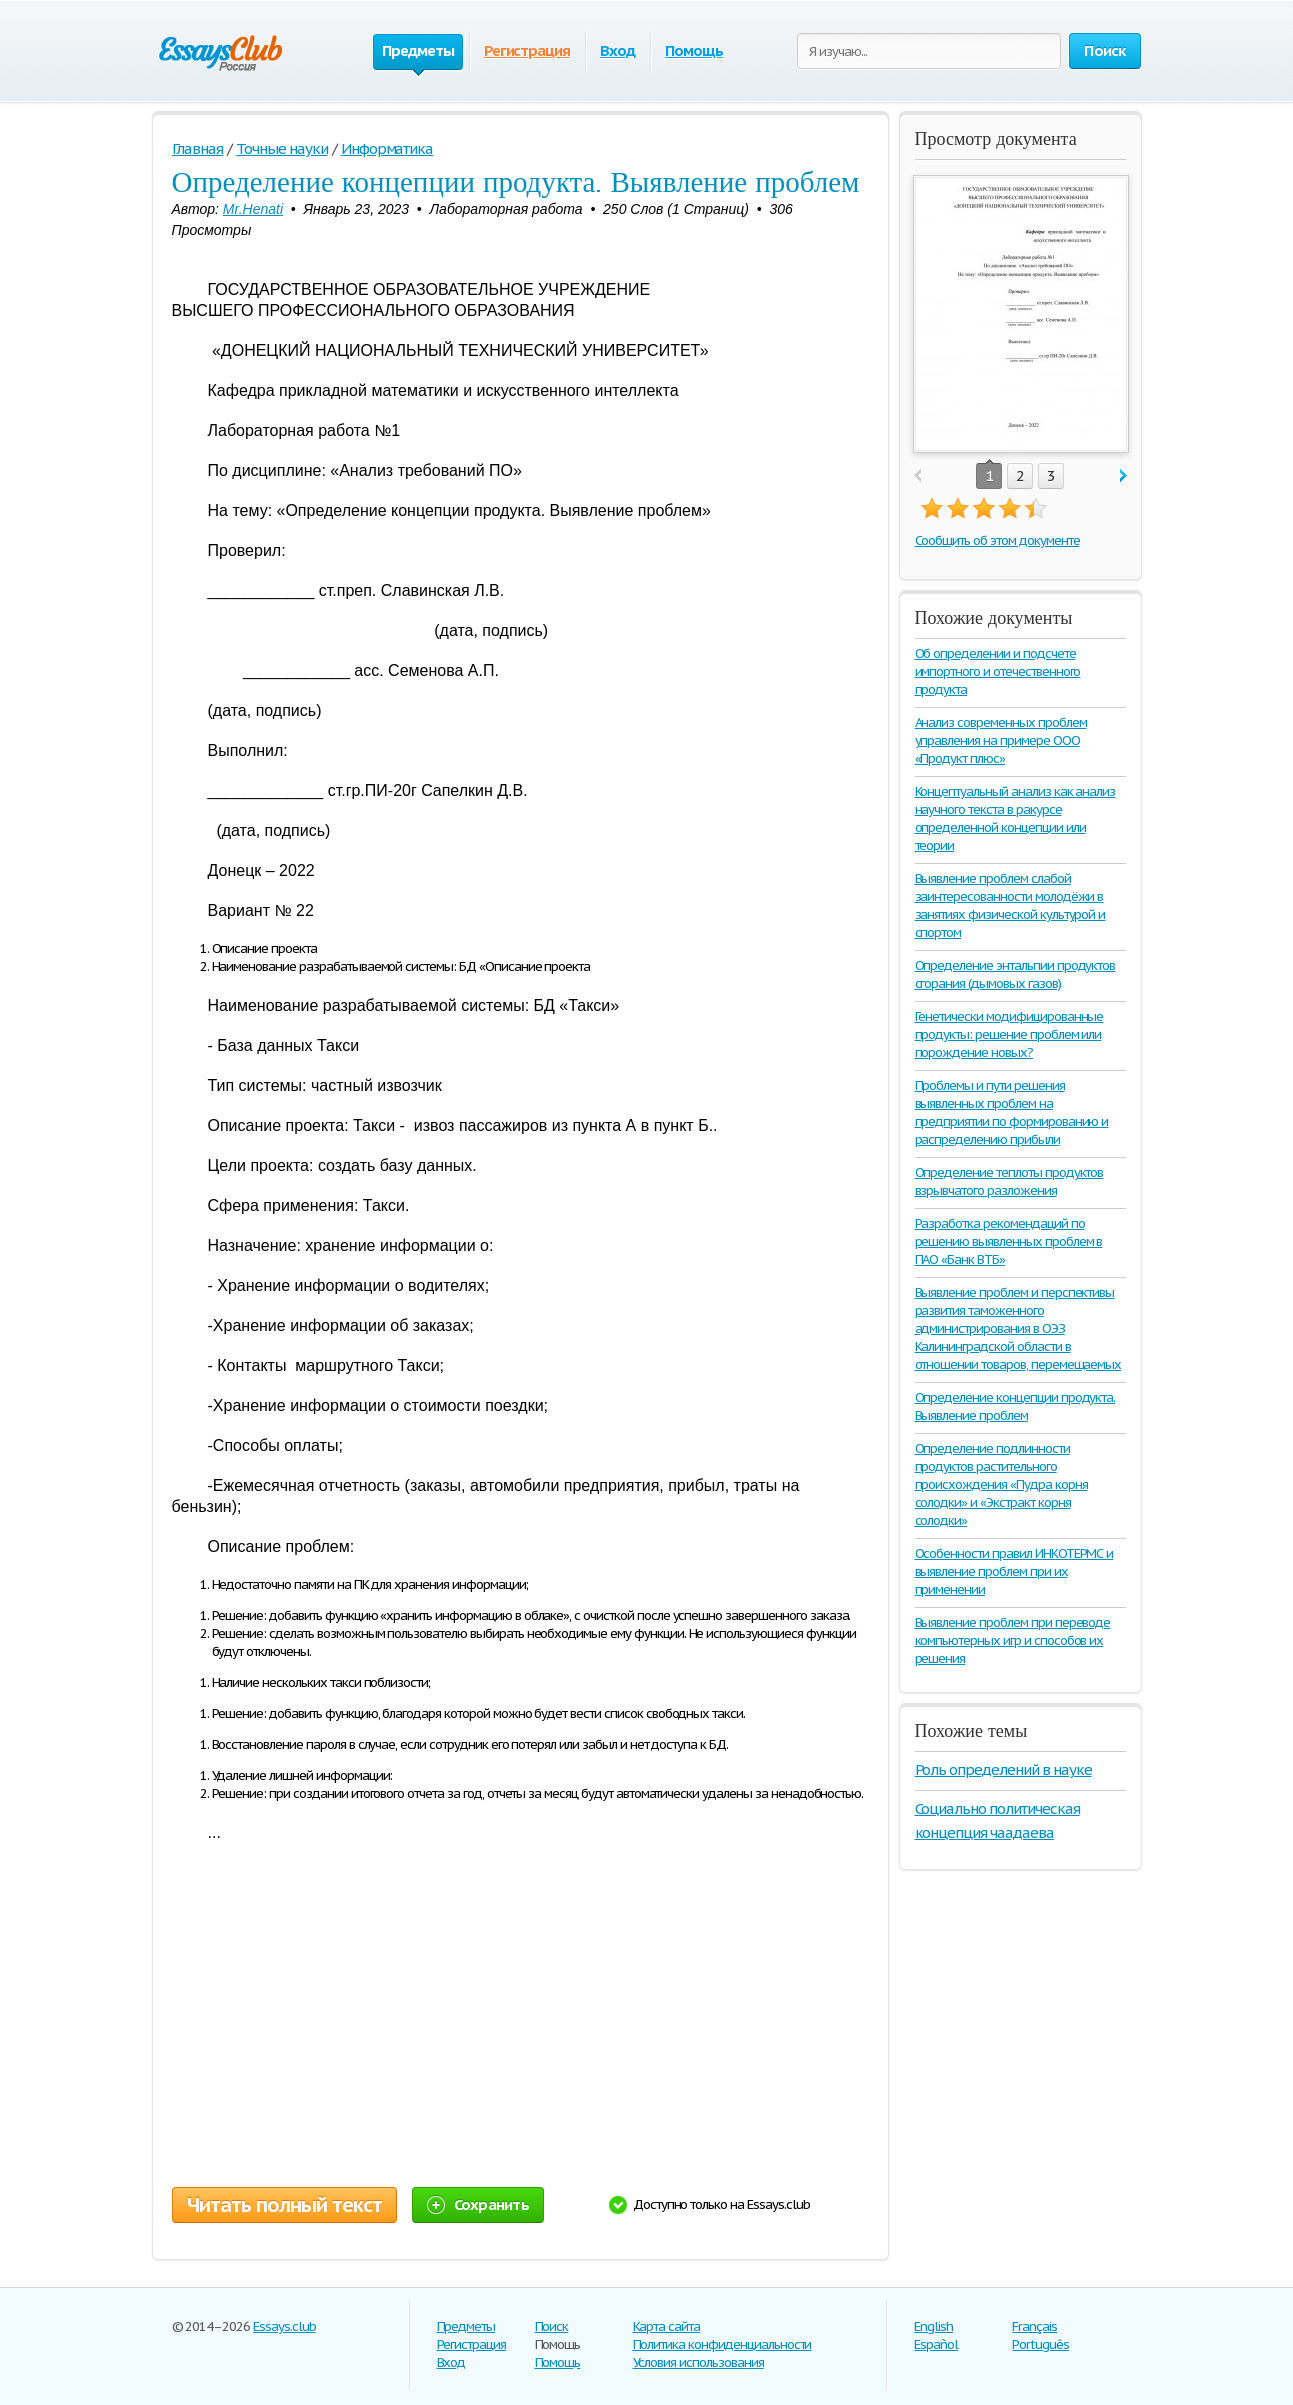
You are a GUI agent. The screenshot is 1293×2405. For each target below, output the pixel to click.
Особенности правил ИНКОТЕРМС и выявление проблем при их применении (1014, 1571)
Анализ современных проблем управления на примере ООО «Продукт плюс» (1001, 740)
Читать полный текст (284, 2205)
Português (1040, 2344)
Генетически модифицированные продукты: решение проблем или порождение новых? (1009, 1034)
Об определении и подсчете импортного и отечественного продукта (998, 671)
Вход (617, 50)
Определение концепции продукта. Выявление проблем (1015, 1406)
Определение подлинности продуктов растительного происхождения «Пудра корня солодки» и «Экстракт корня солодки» (1001, 1484)
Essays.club (284, 2326)
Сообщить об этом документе (997, 540)
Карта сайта (667, 2326)
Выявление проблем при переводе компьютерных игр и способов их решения (1013, 1640)
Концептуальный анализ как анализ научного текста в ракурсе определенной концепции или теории (1015, 818)
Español (936, 2344)
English (933, 2326)
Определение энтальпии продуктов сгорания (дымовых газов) (1015, 974)
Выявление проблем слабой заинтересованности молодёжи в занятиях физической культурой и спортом (1010, 905)
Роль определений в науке (1003, 1769)
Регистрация (527, 50)
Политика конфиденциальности (722, 2344)
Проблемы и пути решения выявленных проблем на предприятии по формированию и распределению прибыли (1012, 1112)
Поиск (552, 2326)
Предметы (466, 2326)
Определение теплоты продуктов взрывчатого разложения (1009, 1181)
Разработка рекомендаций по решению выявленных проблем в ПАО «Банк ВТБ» (1009, 1241)
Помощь (694, 50)
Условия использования (698, 2362)
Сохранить (478, 2204)
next (1123, 476)
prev (917, 476)
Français (1034, 2326)
